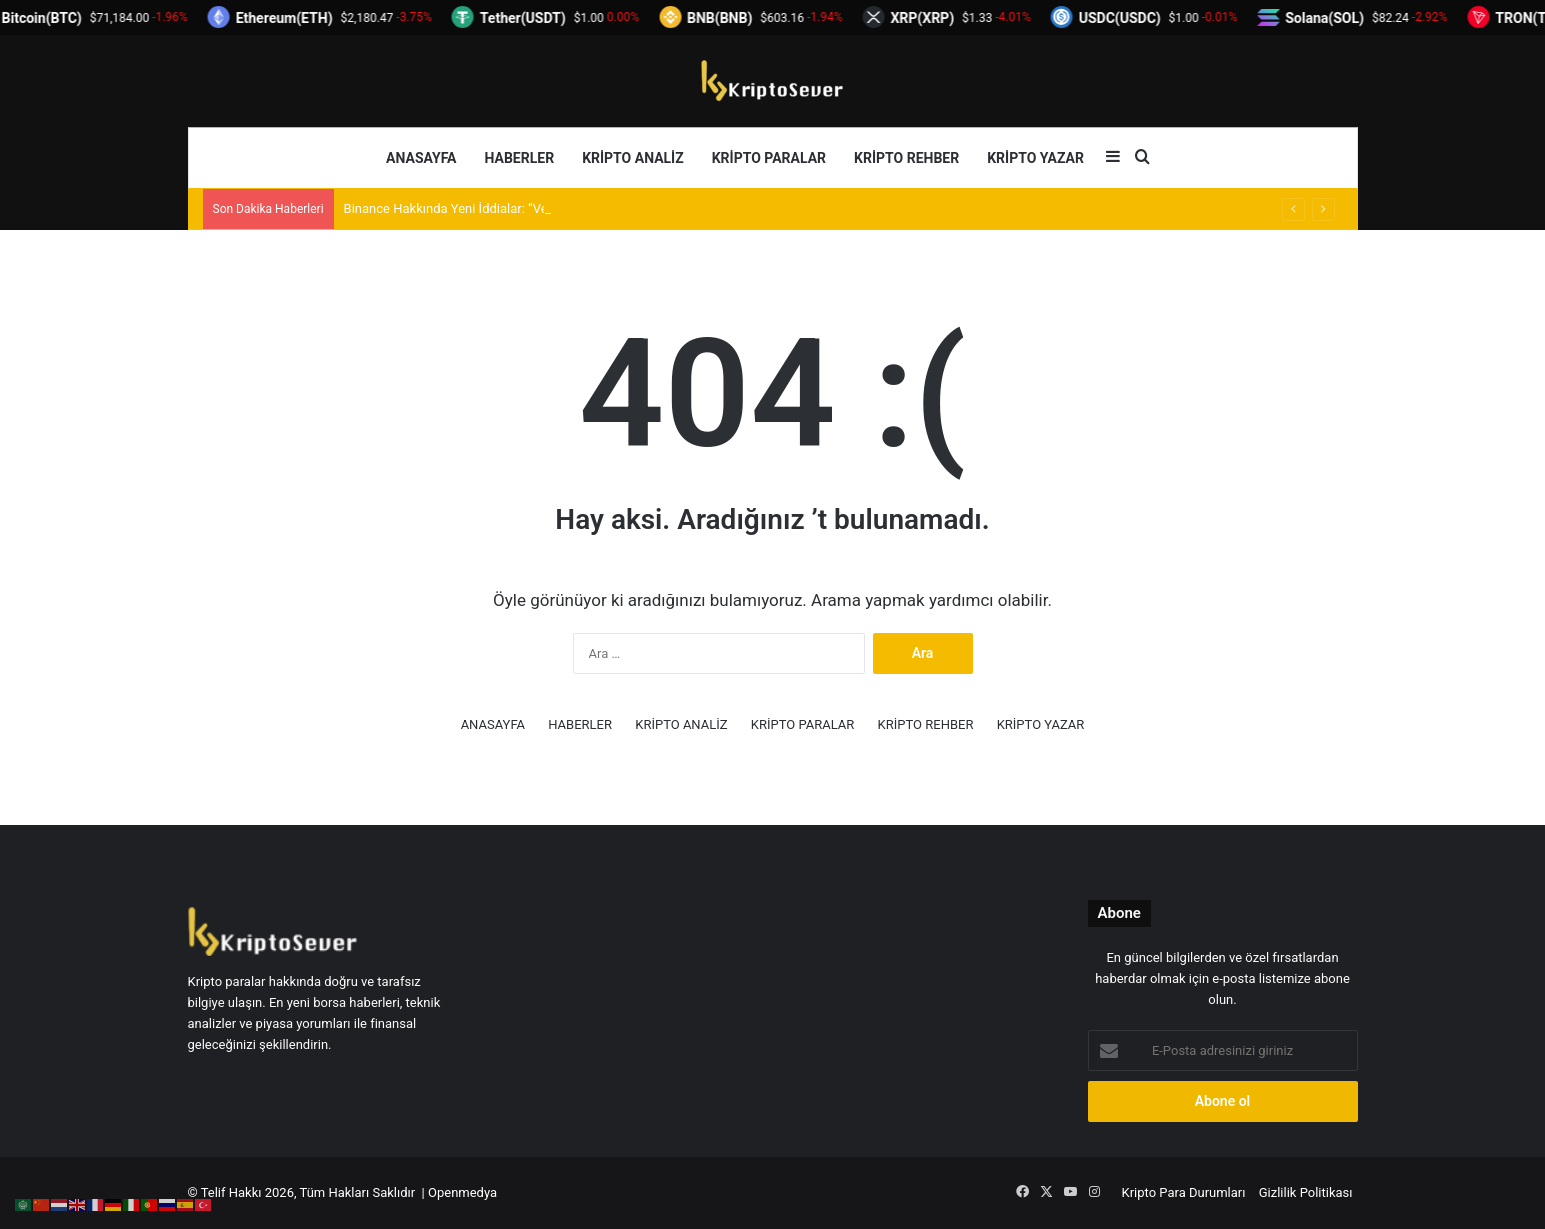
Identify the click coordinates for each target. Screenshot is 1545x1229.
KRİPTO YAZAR (1035, 158)
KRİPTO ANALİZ (633, 158)
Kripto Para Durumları (1184, 1192)
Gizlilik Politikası (1306, 1192)
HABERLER (520, 158)
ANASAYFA (421, 158)
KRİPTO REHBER (906, 158)
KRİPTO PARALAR (769, 158)
